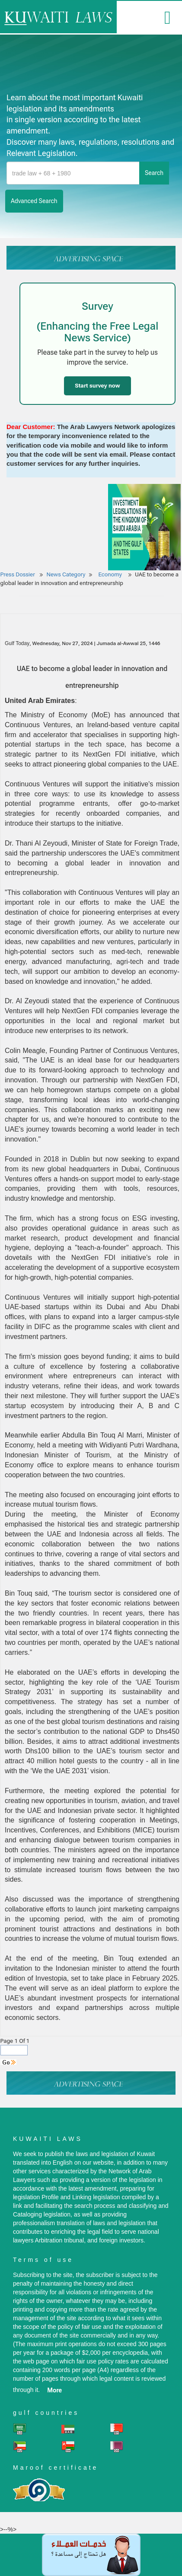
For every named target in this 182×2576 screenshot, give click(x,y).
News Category (66, 574)
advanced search (34, 200)
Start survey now (97, 385)
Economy (110, 574)
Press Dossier (17, 574)
